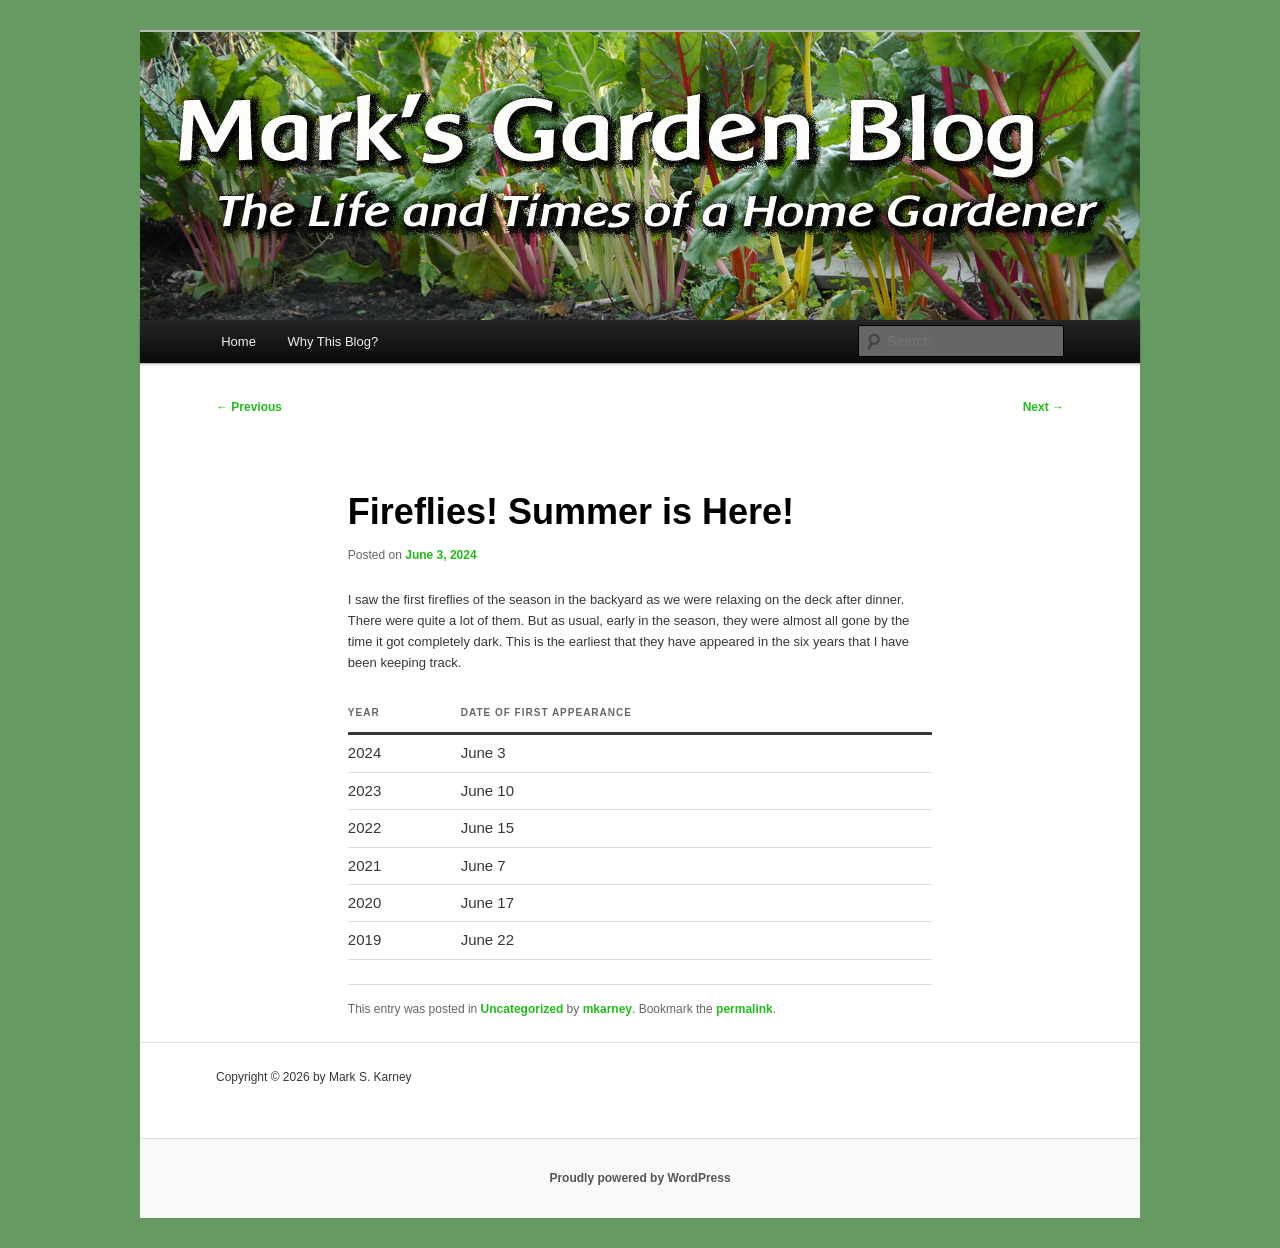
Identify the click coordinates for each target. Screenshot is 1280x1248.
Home (238, 341)
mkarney (607, 1009)
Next (1043, 407)
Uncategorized (522, 1009)
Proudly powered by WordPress (639, 1178)
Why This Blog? (332, 341)
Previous (249, 407)
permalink (744, 1009)
